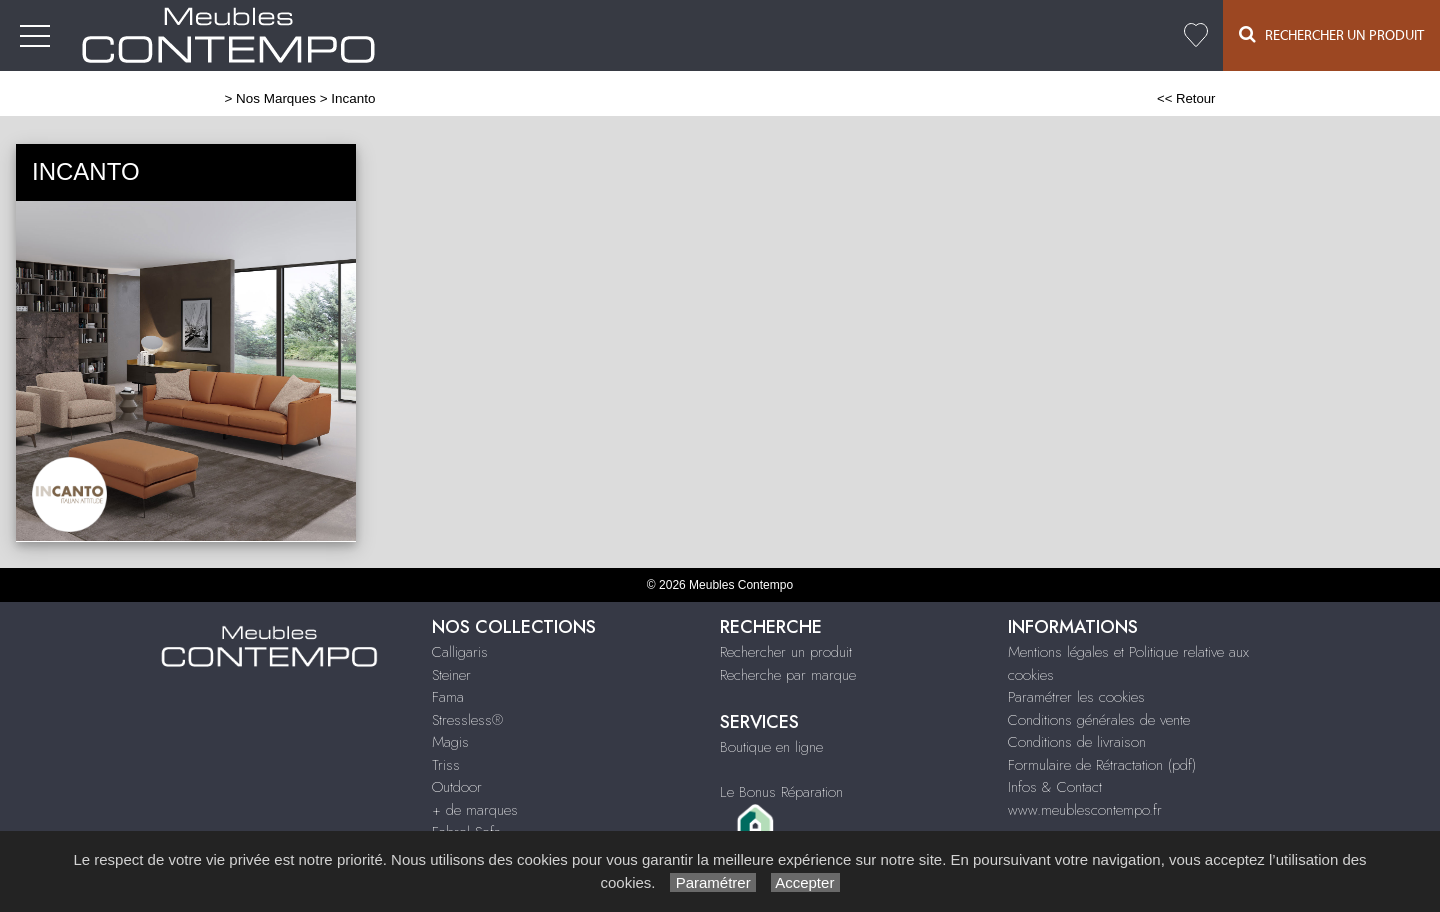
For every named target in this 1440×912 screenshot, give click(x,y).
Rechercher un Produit (1331, 34)
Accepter (805, 882)
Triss (446, 765)
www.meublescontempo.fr (1085, 810)
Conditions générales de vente (1099, 720)
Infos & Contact (1055, 787)
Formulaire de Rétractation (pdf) (1102, 765)
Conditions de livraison (1077, 742)
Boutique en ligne (771, 747)
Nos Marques (276, 98)
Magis (450, 742)
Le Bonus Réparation (781, 792)
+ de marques (475, 810)
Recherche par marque (788, 675)
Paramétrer (712, 882)
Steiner (451, 675)
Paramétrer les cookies (1076, 697)
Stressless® (467, 720)
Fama (448, 697)
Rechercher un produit (786, 652)
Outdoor (457, 787)
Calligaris (460, 652)
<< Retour (1186, 98)
